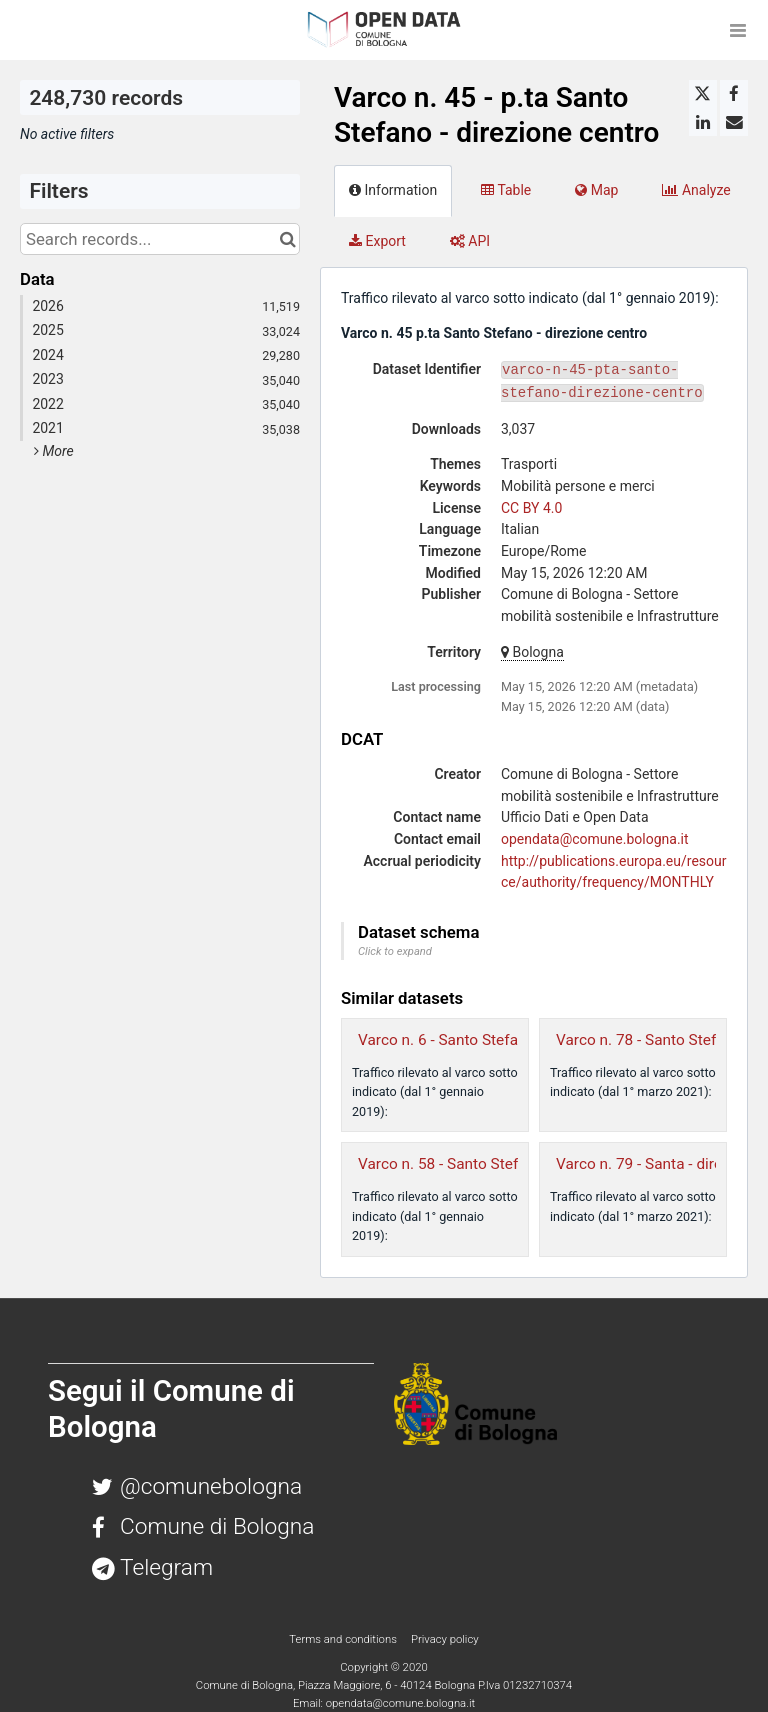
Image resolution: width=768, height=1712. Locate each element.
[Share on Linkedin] (703, 122)
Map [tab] (596, 190)
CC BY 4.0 (531, 508)
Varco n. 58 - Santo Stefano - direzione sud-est (515, 1164)
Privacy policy (445, 1639)
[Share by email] (734, 122)
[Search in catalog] (287, 239)
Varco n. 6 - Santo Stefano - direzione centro (507, 1040)
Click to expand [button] (395, 951)
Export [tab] (377, 241)
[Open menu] (738, 30)
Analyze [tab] (696, 190)
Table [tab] (506, 190)
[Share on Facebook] (734, 94)
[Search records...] (160, 239)
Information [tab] (393, 190)
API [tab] (470, 241)
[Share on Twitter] (703, 94)
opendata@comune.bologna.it (595, 839)
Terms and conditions (344, 1639)
